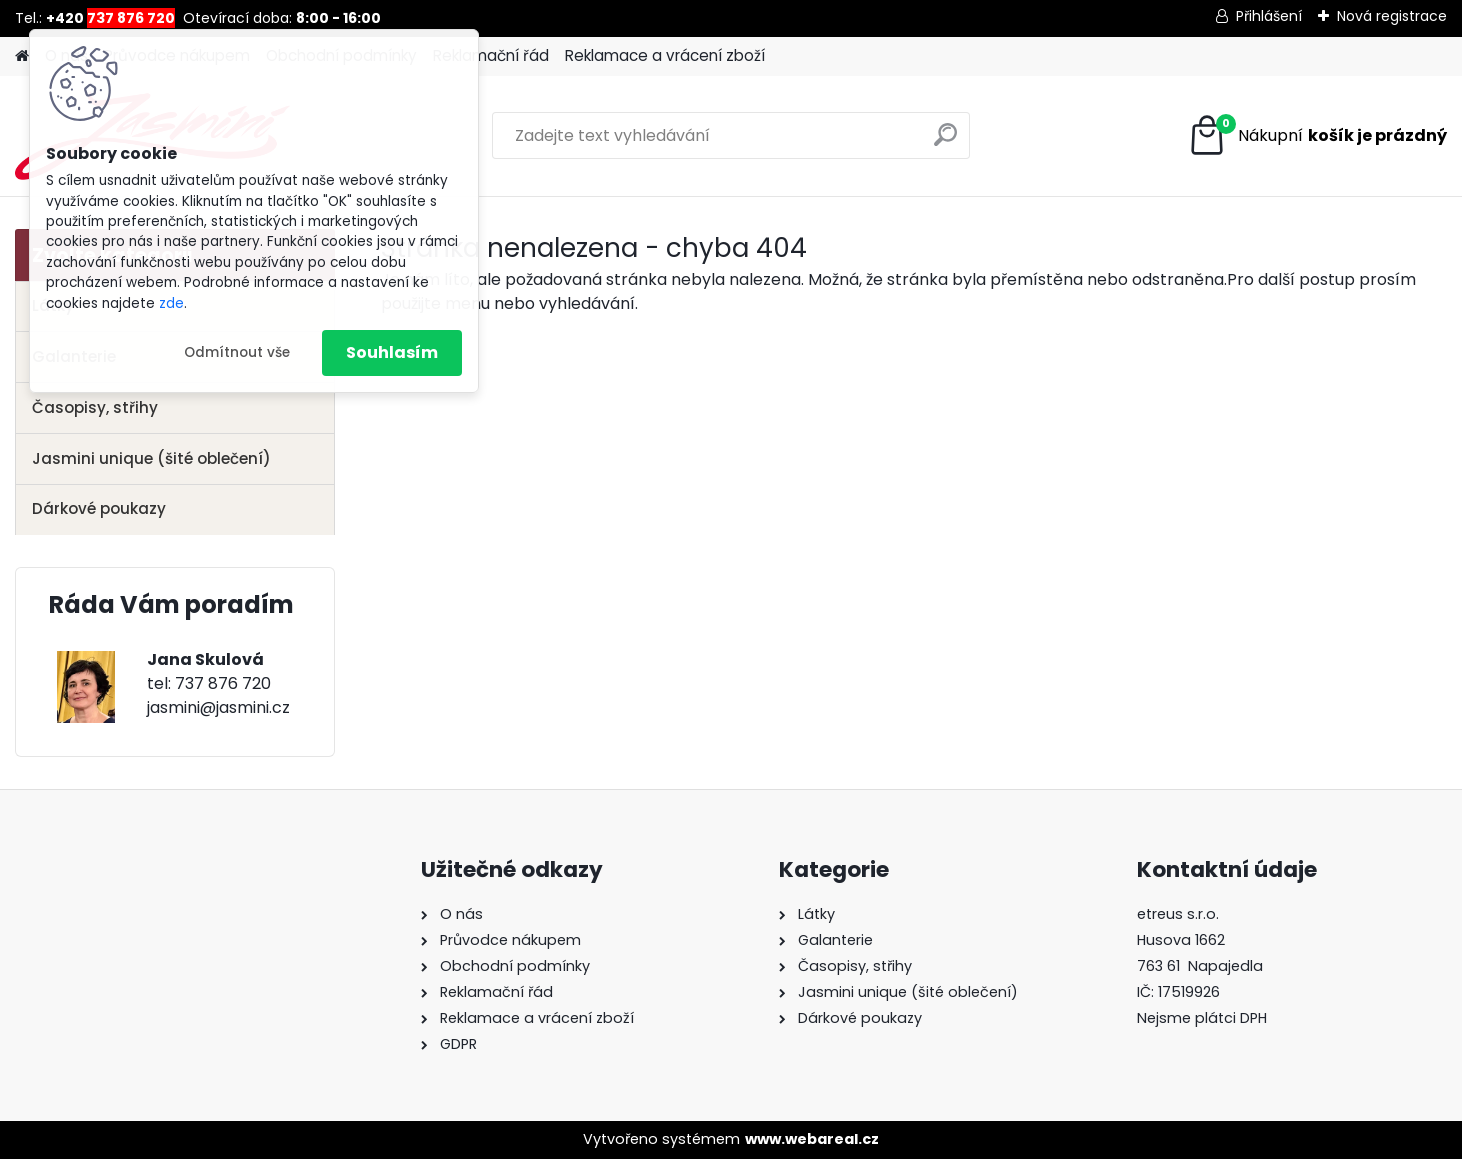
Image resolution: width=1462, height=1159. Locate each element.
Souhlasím (392, 352)
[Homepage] (22, 56)
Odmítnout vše (237, 352)
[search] (945, 142)
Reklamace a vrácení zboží (665, 55)
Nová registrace (1392, 16)
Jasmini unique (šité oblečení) (151, 458)
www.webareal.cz (812, 1139)
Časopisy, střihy (95, 407)
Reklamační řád (491, 55)
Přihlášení (1269, 16)
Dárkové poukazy (99, 508)
